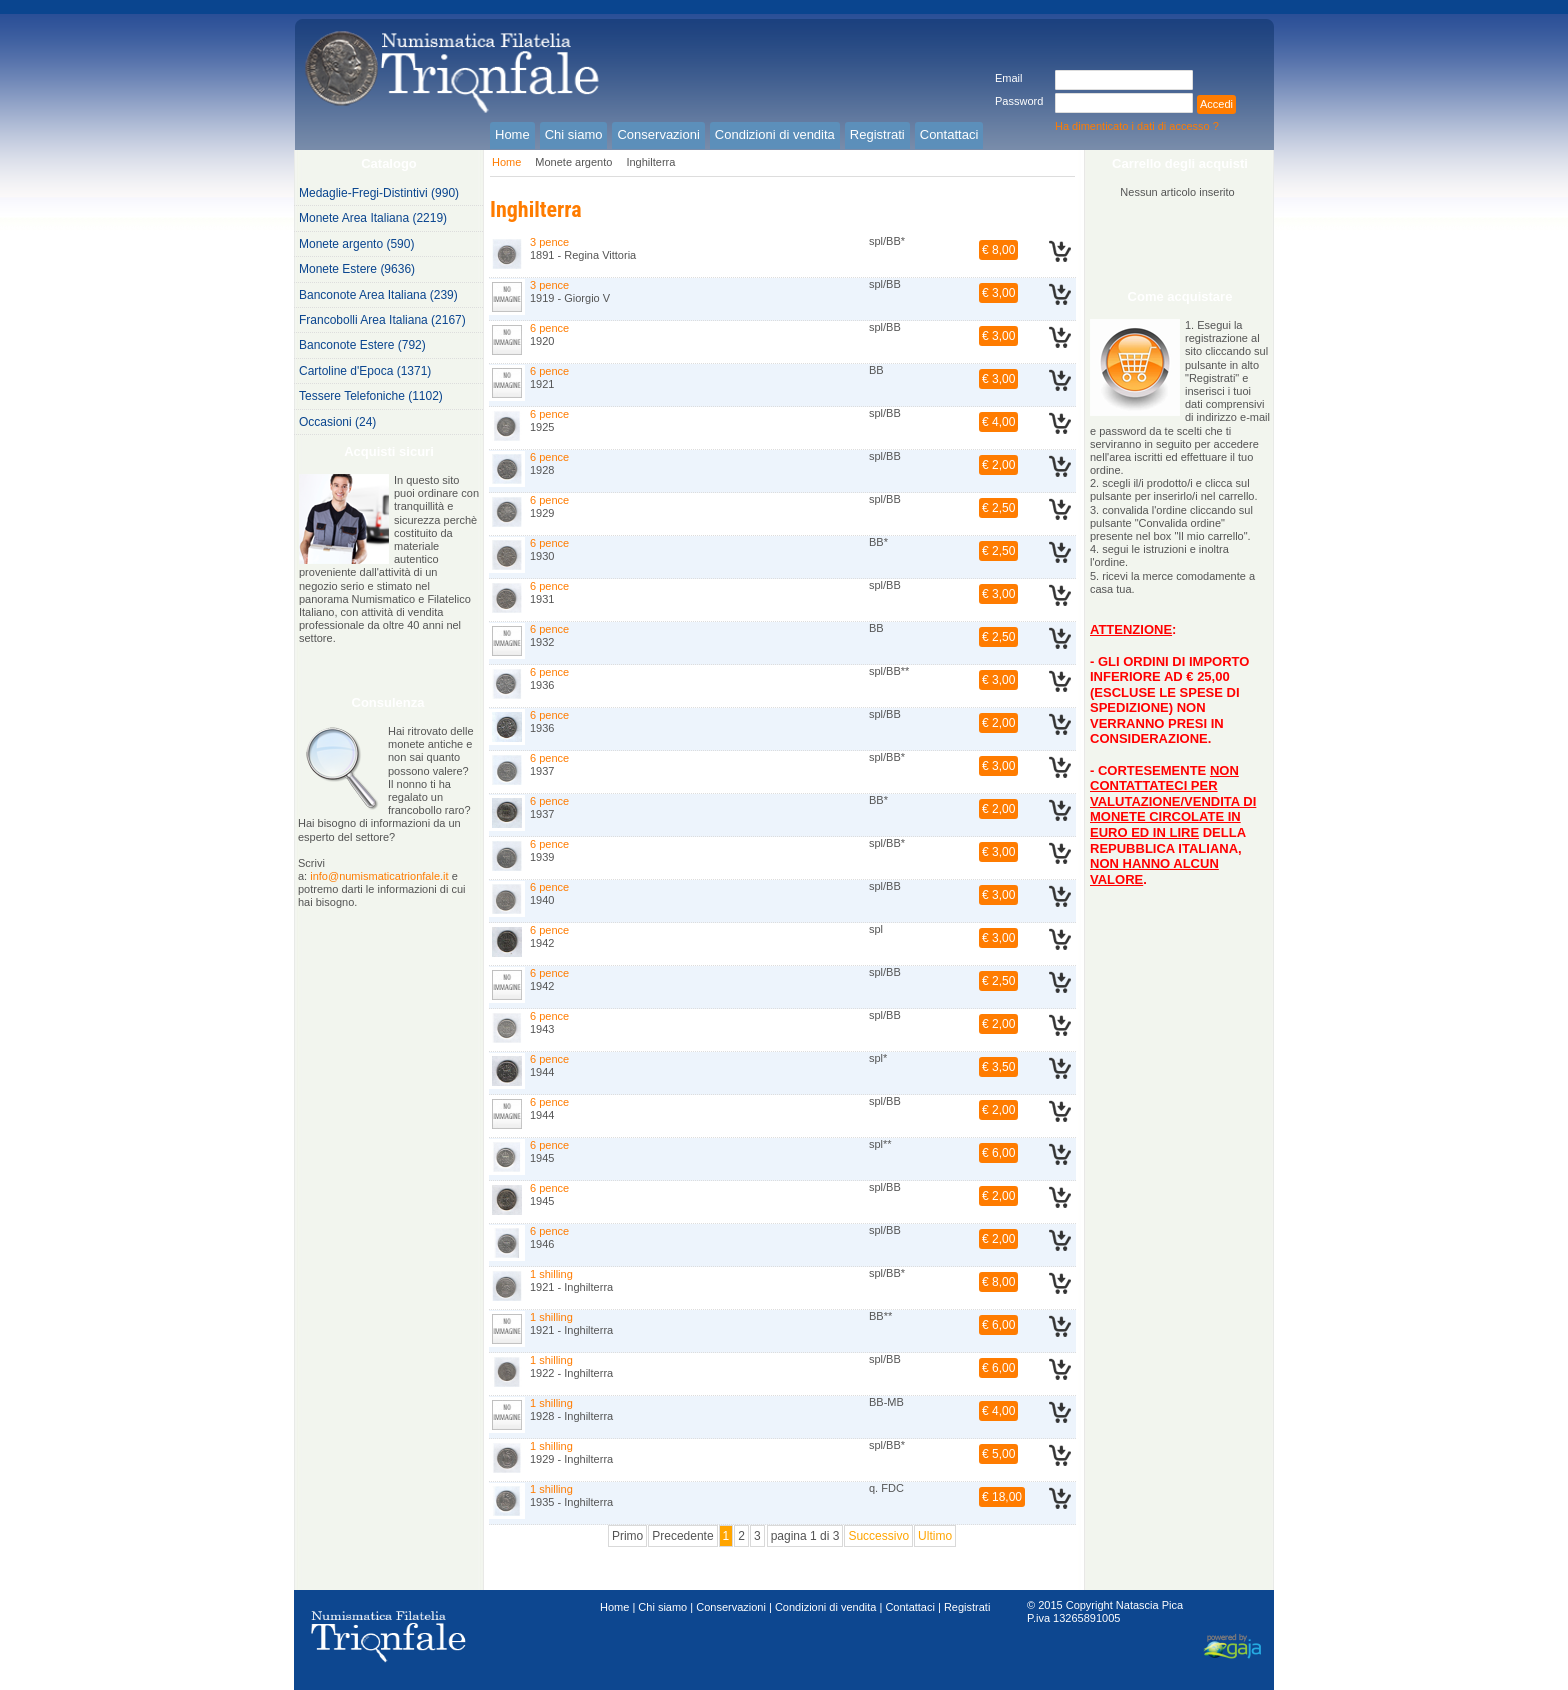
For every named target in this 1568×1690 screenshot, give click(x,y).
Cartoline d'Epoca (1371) (365, 371)
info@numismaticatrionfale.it (379, 876)
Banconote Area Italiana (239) (378, 295)
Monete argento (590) (356, 244)
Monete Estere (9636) (357, 269)
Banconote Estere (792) (362, 345)
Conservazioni (731, 1607)
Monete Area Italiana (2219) (373, 218)
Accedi (1216, 104)
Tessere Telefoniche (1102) (371, 396)
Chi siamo (662, 1607)
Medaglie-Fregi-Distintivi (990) (379, 193)
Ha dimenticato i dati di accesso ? (1137, 126)
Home (506, 162)
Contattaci (910, 1607)
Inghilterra (650, 162)
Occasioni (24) (337, 422)
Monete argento (573, 162)
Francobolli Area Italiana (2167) (382, 320)
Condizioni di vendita (826, 1607)
